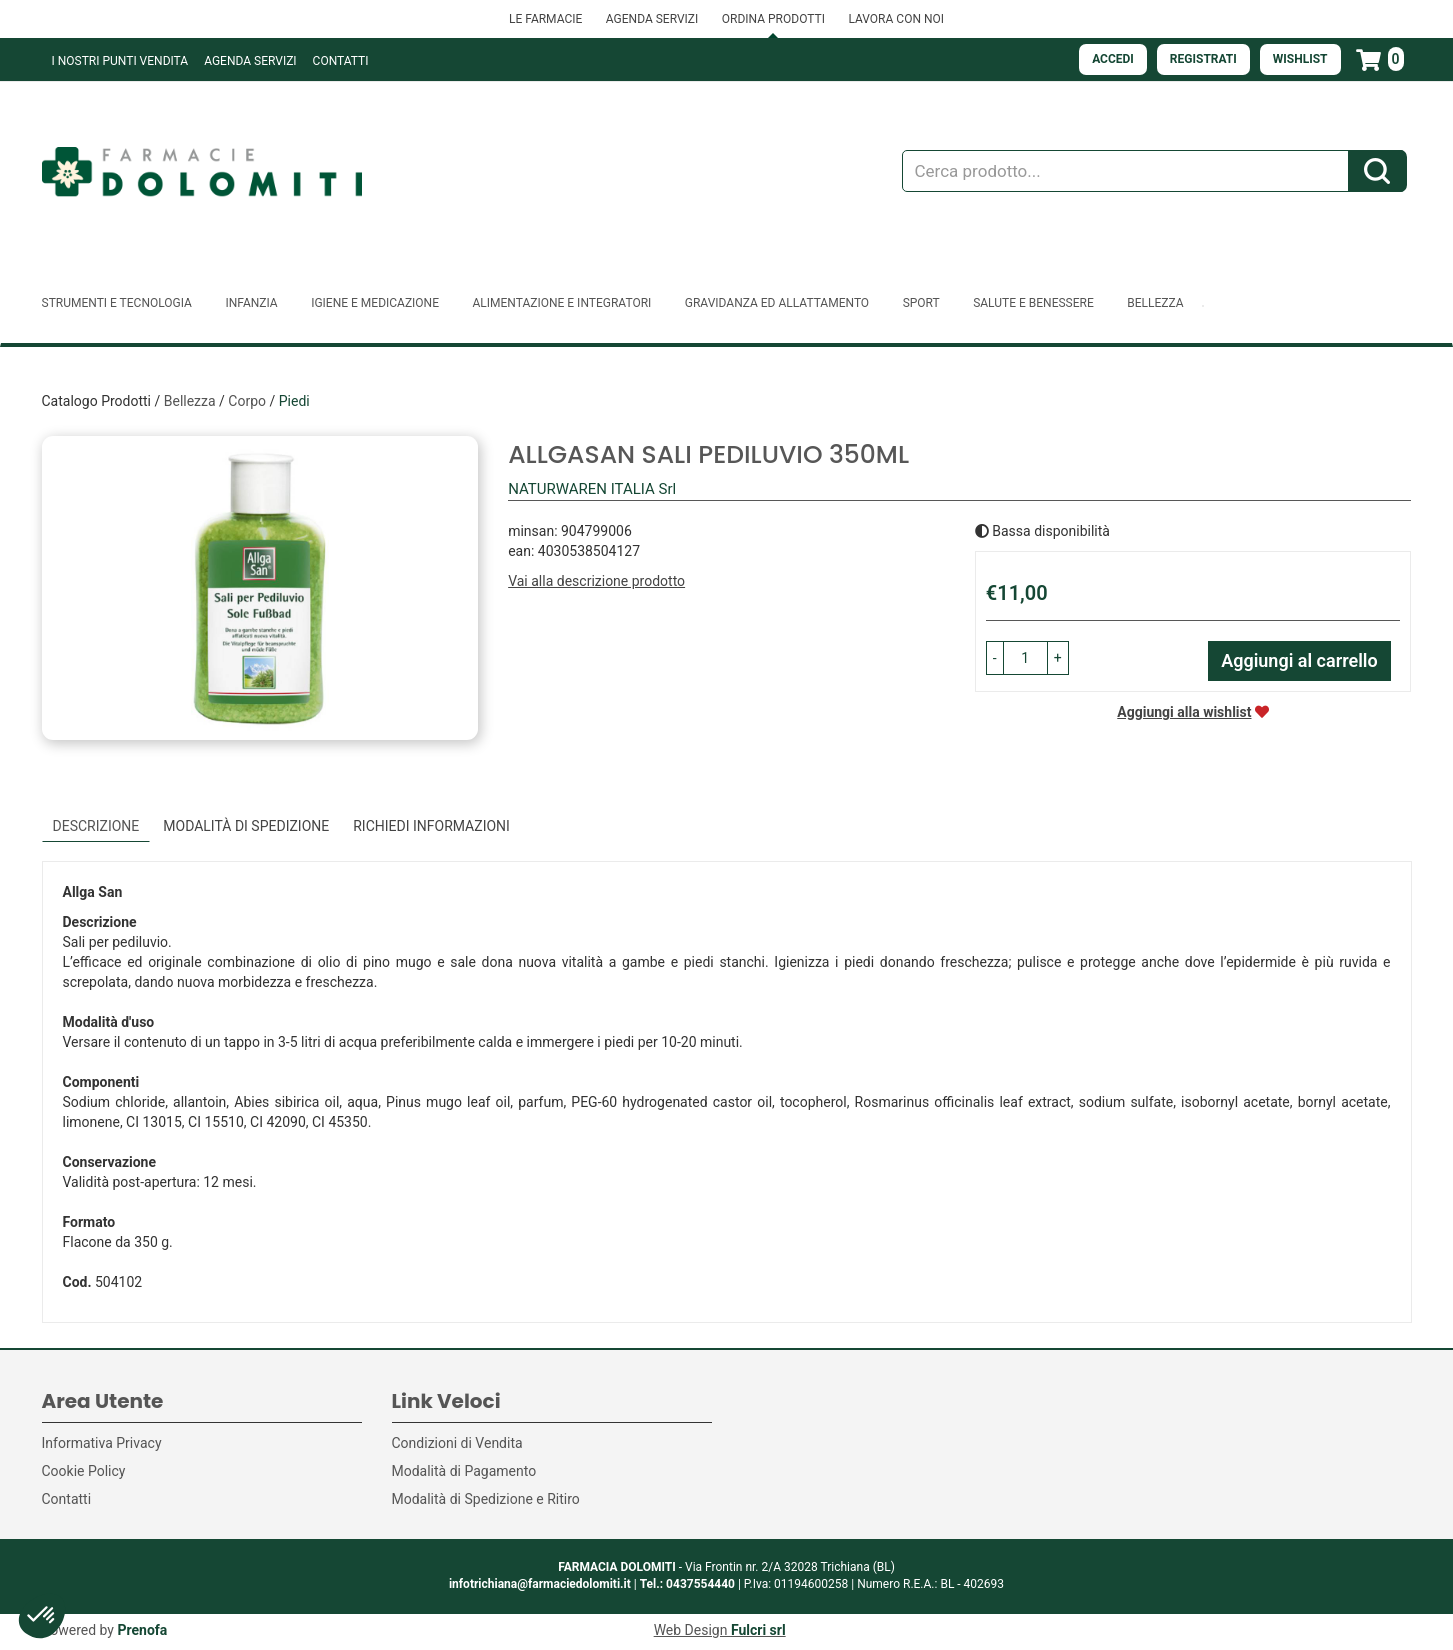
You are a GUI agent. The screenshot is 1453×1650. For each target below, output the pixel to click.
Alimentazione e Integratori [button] (561, 303)
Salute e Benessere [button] (1033, 303)
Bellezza (190, 401)
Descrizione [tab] (96, 826)
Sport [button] (921, 303)
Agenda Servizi (250, 61)
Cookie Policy (84, 1471)
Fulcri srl (758, 1630)
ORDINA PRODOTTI (773, 19)
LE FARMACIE (545, 19)
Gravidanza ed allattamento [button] (777, 303)
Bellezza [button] (1155, 303)
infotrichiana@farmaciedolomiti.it (540, 1584)
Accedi (1113, 59)
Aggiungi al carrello (1299, 660)
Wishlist (1300, 59)
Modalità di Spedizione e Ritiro (486, 1499)
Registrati (1203, 59)
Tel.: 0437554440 (687, 1584)
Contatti (341, 61)
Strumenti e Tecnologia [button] (117, 303)
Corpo (247, 401)
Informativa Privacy (102, 1443)
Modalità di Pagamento (464, 1471)
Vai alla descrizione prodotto (596, 581)
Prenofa (142, 1630)
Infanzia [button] (251, 303)
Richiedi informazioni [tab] (431, 826)
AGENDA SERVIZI (652, 19)
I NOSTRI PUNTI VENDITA (120, 61)
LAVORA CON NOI (896, 19)
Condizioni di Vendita (457, 1443)
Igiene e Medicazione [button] (375, 303)
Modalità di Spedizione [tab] (246, 826)
